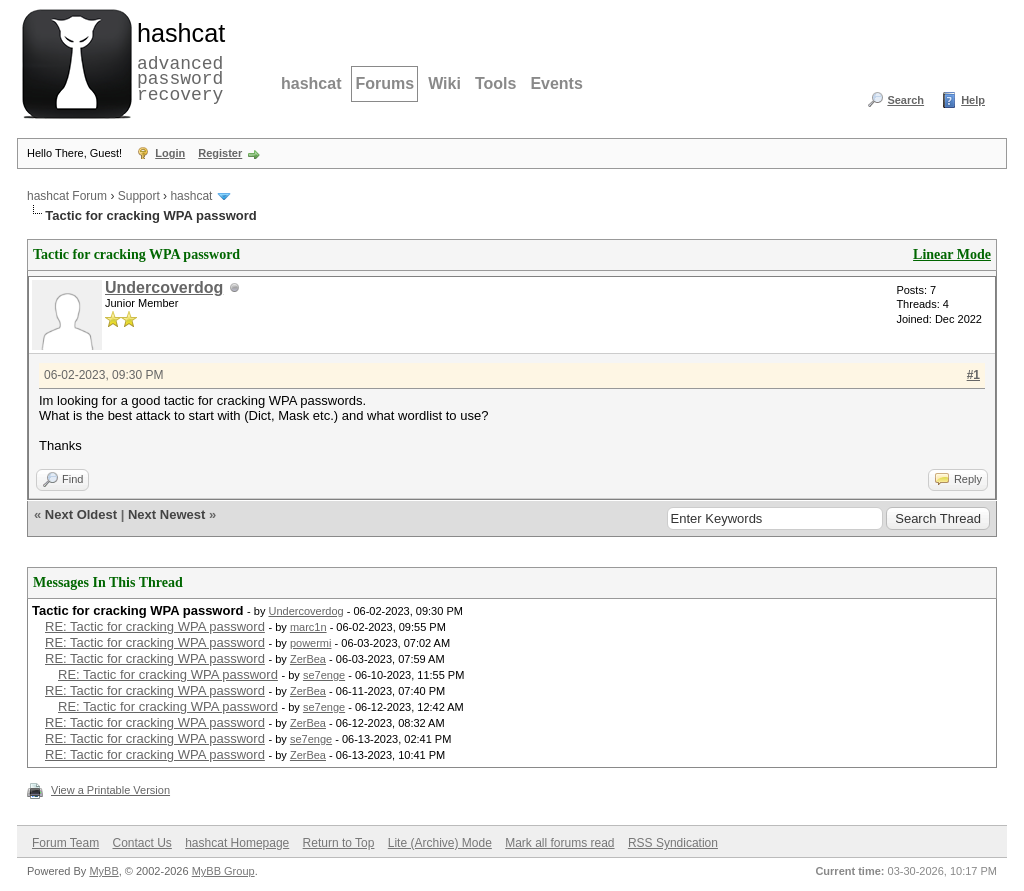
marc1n (308, 627)
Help (973, 100)
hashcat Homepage (237, 843)
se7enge (324, 675)
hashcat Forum (67, 196)
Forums (384, 83)
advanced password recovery (177, 61)
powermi (311, 643)
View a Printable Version (110, 790)
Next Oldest (81, 514)
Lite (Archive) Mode (440, 843)
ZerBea (308, 659)
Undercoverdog (164, 287)
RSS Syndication (673, 843)
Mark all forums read (559, 843)
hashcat (311, 83)
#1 (973, 375)
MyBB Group (223, 871)
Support (139, 196)
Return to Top (339, 843)
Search (905, 100)
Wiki (444, 83)
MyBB (103, 871)
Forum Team (65, 843)
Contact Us (141, 843)
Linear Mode (952, 254)
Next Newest (166, 514)
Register (220, 153)
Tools (495, 83)
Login (170, 153)
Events (556, 83)
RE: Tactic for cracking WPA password (155, 626)
